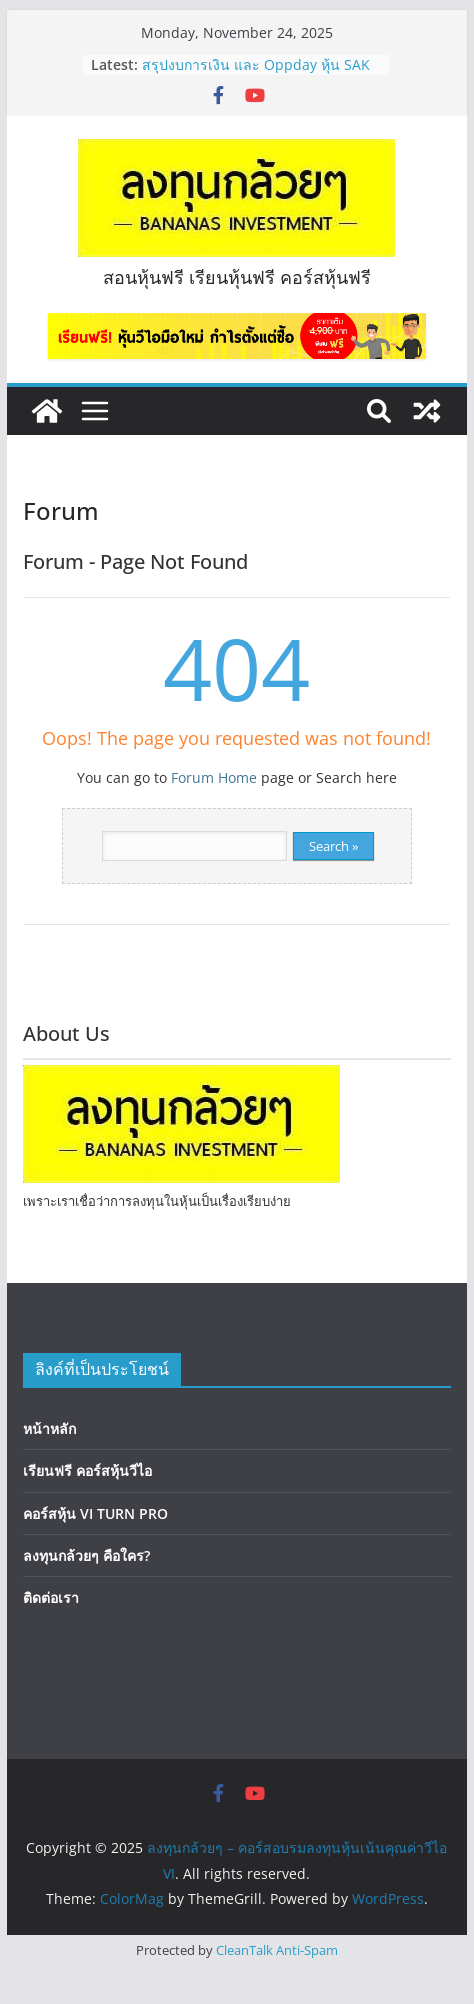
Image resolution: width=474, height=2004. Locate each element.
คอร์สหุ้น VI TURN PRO (95, 1513)
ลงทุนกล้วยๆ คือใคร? (86, 1555)
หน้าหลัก (49, 1428)
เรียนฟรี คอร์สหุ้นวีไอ (87, 1470)
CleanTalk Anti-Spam (277, 1950)
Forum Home (214, 777)
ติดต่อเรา (51, 1597)
